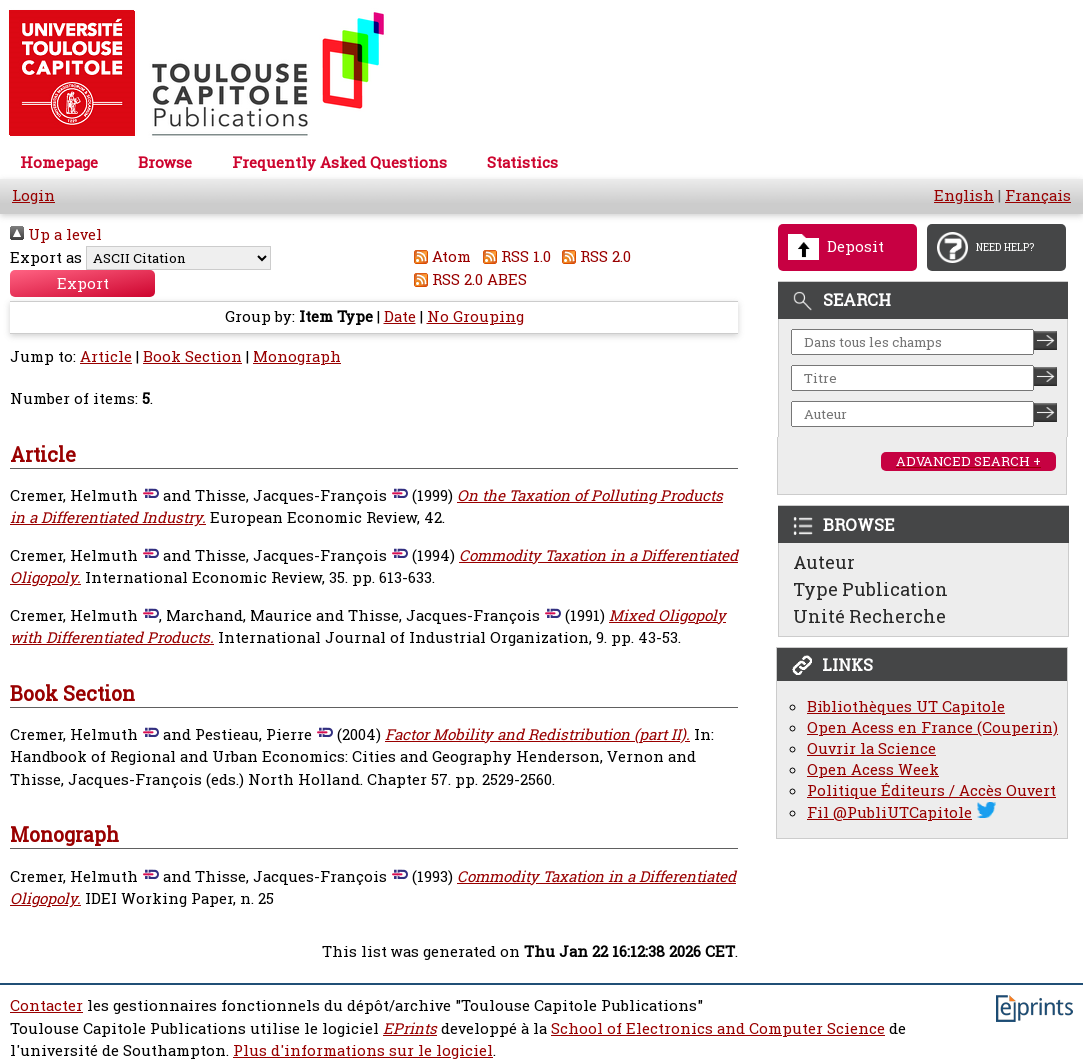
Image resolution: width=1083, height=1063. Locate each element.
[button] (82, 283)
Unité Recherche (869, 616)
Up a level (56, 234)
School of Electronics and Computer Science (718, 1028)
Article (106, 356)
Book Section (192, 356)
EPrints (410, 1028)
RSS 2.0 (593, 256)
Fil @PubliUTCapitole (889, 812)
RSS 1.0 (513, 256)
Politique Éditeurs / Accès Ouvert (931, 790)
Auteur (824, 562)
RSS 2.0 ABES (467, 279)
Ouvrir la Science (871, 748)
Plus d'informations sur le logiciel (363, 1050)
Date (400, 316)
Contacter (46, 1005)
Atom (439, 256)
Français (1038, 195)
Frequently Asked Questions (339, 162)
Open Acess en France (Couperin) (932, 727)
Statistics (522, 162)
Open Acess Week (873, 769)
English (964, 195)
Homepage (59, 162)
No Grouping (475, 316)
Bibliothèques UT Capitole (906, 706)
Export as (46, 257)
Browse (165, 162)
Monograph (297, 356)
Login (33, 195)
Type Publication (870, 589)
